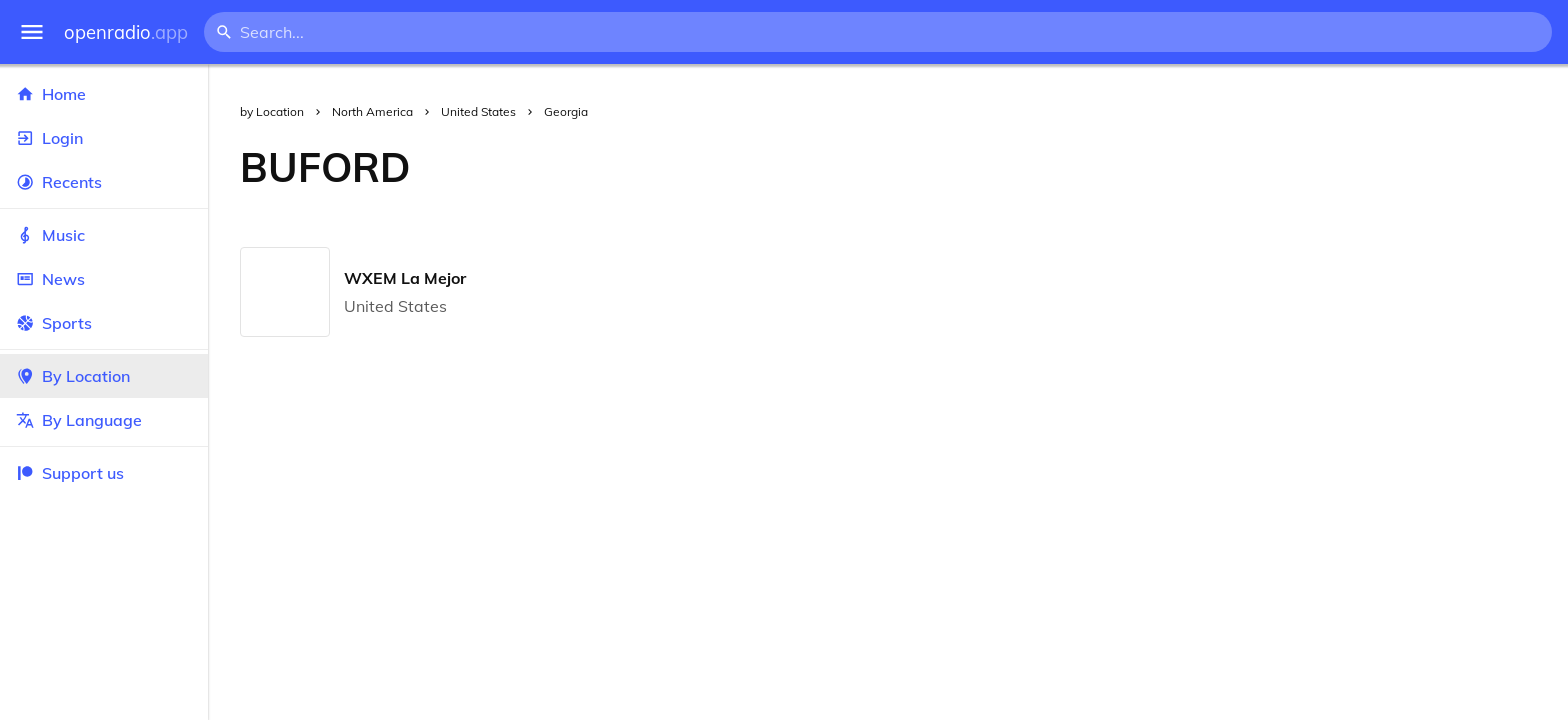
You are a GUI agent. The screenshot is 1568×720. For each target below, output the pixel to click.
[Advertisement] (1005, 167)
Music (104, 235)
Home (104, 94)
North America (372, 111)
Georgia (566, 111)
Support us (70, 473)
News (104, 279)
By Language (104, 420)
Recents (104, 182)
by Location (272, 111)
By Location (104, 376)
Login (104, 138)
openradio (126, 32)
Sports (104, 323)
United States (478, 111)
